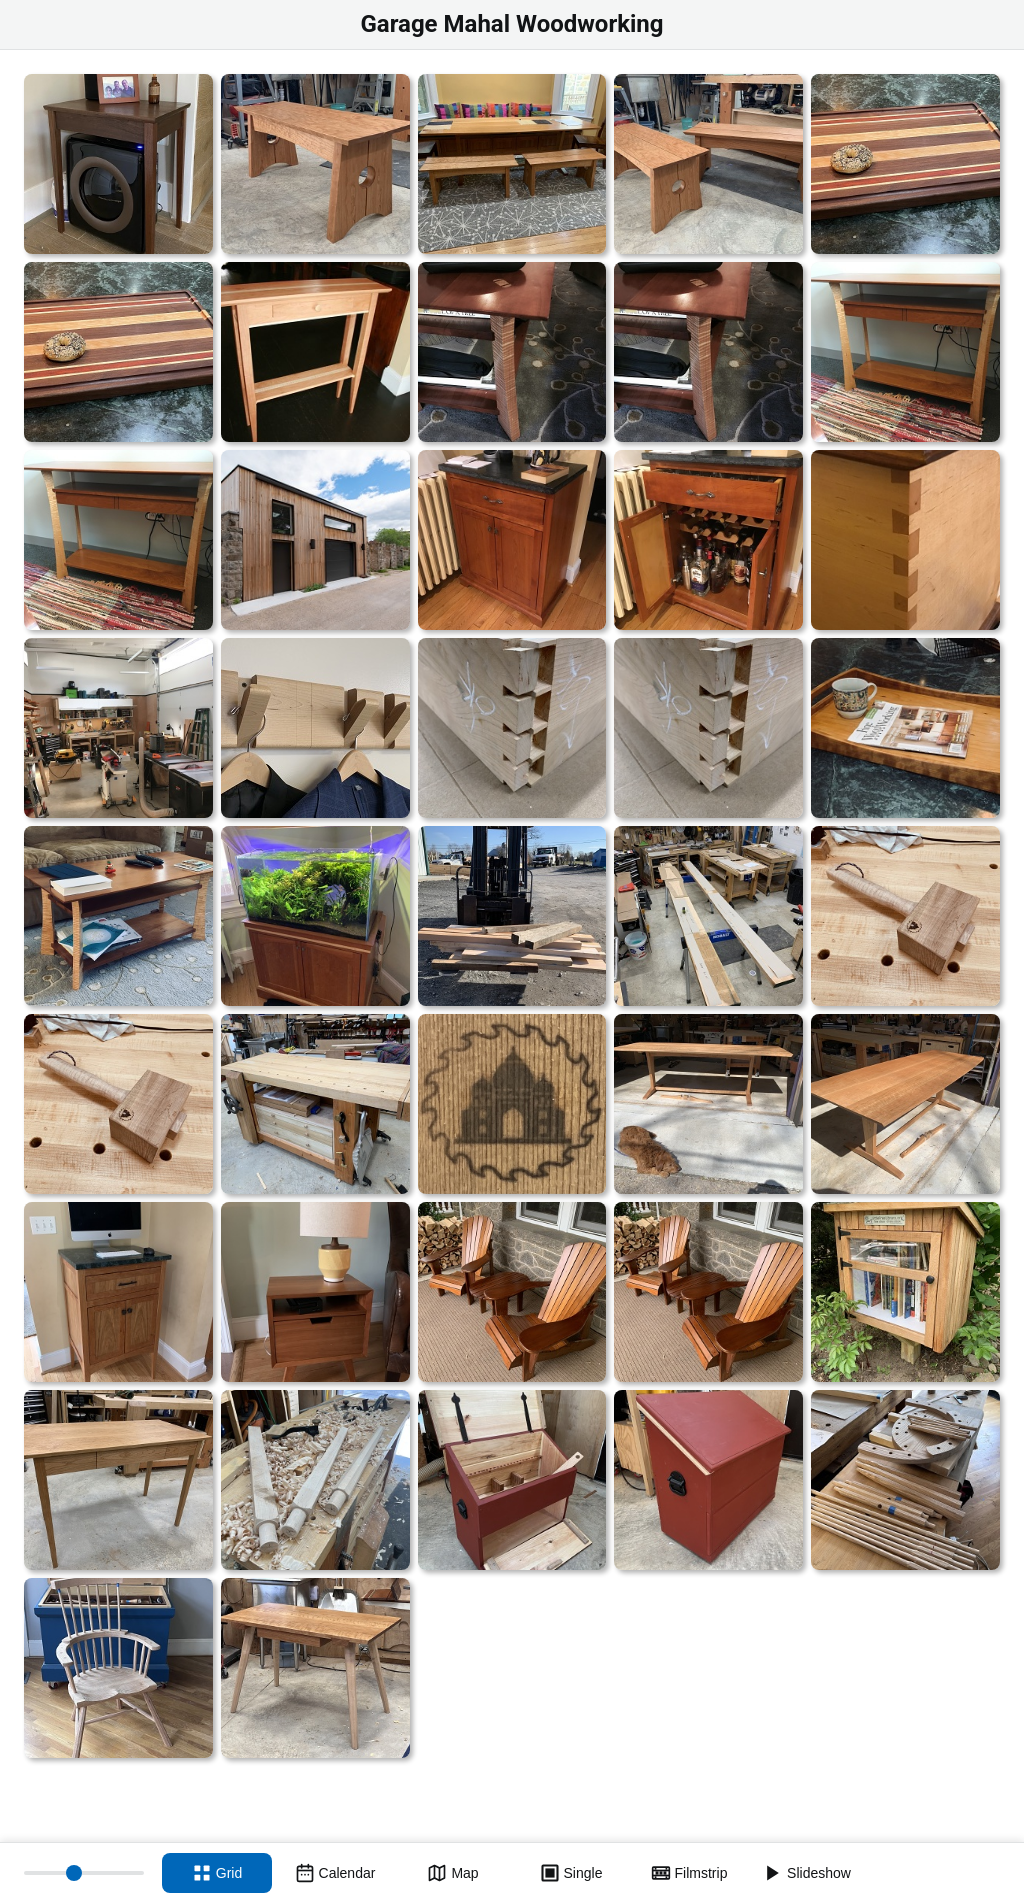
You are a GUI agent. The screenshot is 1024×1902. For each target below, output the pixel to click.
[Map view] (453, 1873)
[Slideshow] (807, 1873)
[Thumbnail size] (84, 1873)
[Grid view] (217, 1873)
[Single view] (571, 1873)
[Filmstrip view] (689, 1873)
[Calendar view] (335, 1873)
